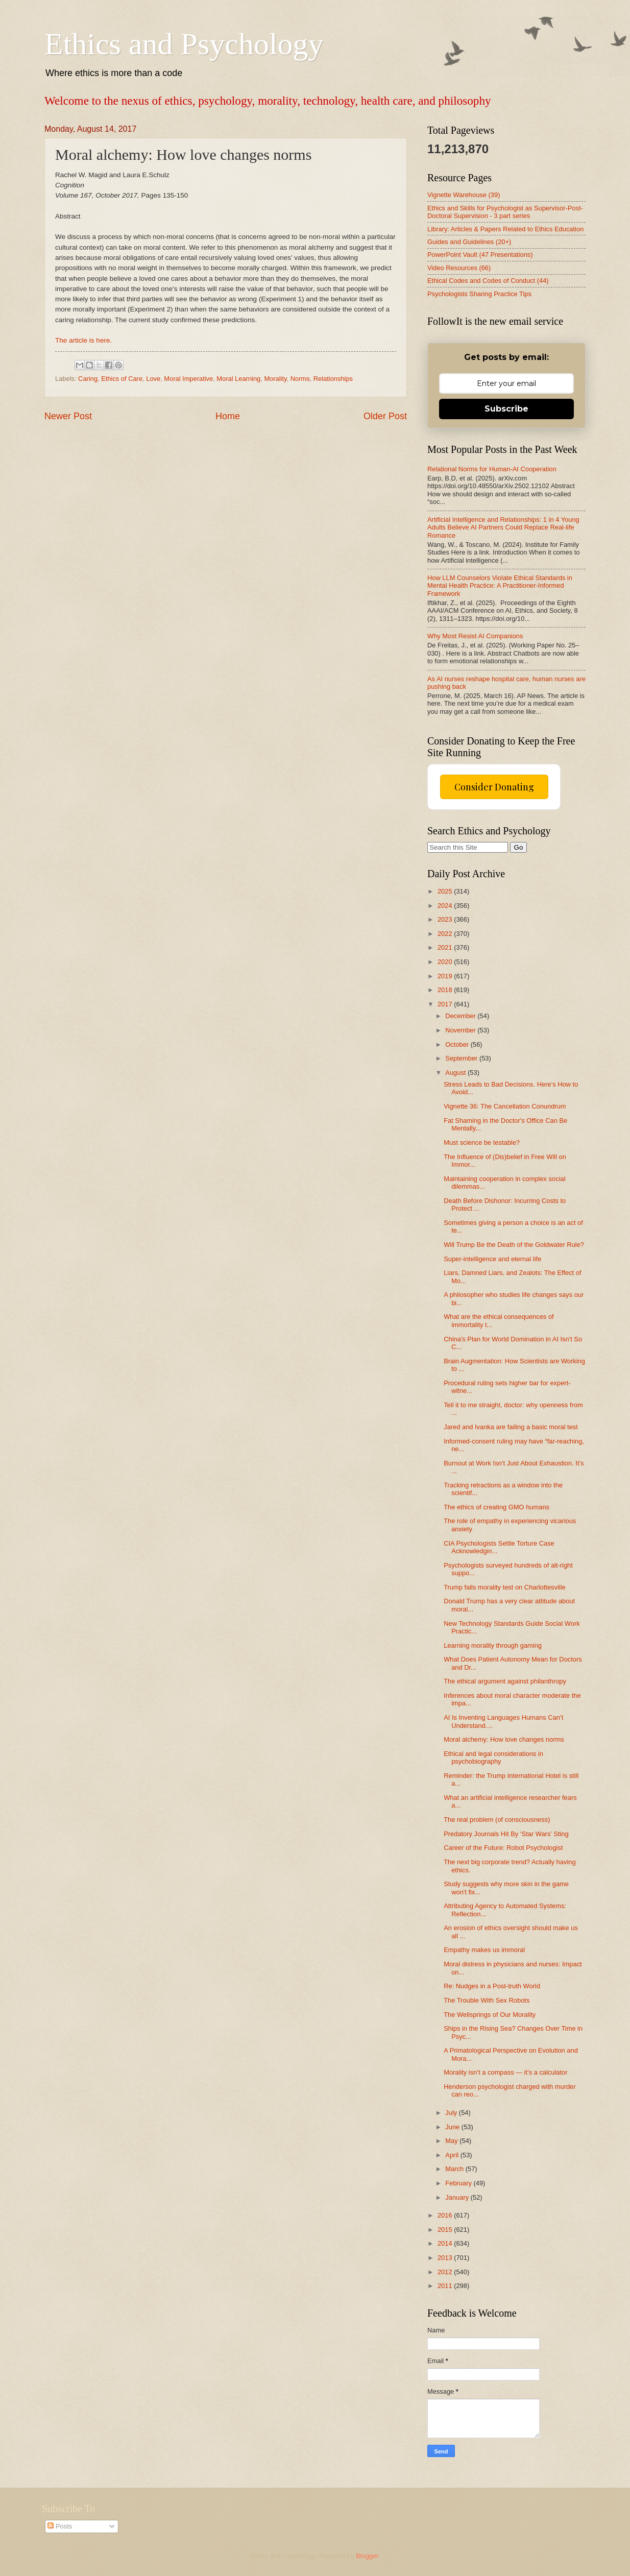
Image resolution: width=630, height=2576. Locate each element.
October (457, 1044)
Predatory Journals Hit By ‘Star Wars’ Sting (506, 1834)
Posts (59, 2526)
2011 (446, 2286)
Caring (88, 378)
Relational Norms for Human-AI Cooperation (491, 469)
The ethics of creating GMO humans (496, 1507)
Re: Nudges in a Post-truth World (492, 1986)
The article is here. (83, 340)
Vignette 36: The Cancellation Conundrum (505, 1106)
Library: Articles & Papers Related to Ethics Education (505, 229)
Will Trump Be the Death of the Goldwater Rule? (514, 1244)
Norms (300, 378)
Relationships (333, 378)
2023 (446, 919)
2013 (446, 2257)
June (453, 2127)
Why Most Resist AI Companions (475, 636)
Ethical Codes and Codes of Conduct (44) (488, 280)
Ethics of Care (121, 378)
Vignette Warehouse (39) (463, 195)
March (455, 2169)
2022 (446, 933)
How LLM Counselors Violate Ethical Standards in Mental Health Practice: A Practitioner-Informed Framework (499, 585)
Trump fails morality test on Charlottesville (505, 1587)
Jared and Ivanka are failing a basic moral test (511, 1427)
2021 (446, 947)
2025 (446, 891)
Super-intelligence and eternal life (492, 1259)
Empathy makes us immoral (484, 1950)
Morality (275, 378)
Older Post (385, 416)
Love (153, 378)
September (462, 1058)
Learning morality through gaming (493, 1645)
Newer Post (68, 416)
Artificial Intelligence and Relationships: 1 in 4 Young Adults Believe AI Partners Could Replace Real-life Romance (503, 527)
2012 (446, 2272)
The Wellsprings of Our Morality (490, 2014)
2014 (446, 2243)
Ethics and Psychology (184, 44)
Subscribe (506, 409)
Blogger (367, 2556)
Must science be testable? (482, 1142)
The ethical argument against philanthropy (505, 1681)
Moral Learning (238, 378)
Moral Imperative (188, 378)
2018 (446, 990)
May (452, 2141)
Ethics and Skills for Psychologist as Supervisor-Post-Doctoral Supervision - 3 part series (505, 212)
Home (227, 416)
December (461, 1016)
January (457, 2197)
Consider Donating (494, 787)
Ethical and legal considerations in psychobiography (493, 1757)
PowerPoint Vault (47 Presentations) (480, 254)
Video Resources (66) (459, 268)
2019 (446, 976)
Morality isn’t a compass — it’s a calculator (505, 2072)
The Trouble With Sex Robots (486, 2000)
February (459, 2183)
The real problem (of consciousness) (497, 1819)
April (452, 2155)
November (461, 1030)
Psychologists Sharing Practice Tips (479, 294)
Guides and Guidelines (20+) (469, 242)
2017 (446, 1004)
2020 (446, 962)
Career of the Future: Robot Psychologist (503, 1847)
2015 (446, 2229)
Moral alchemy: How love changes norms (504, 1739)
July (451, 2112)
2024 (446, 905)
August (456, 1072)
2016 (446, 2215)
